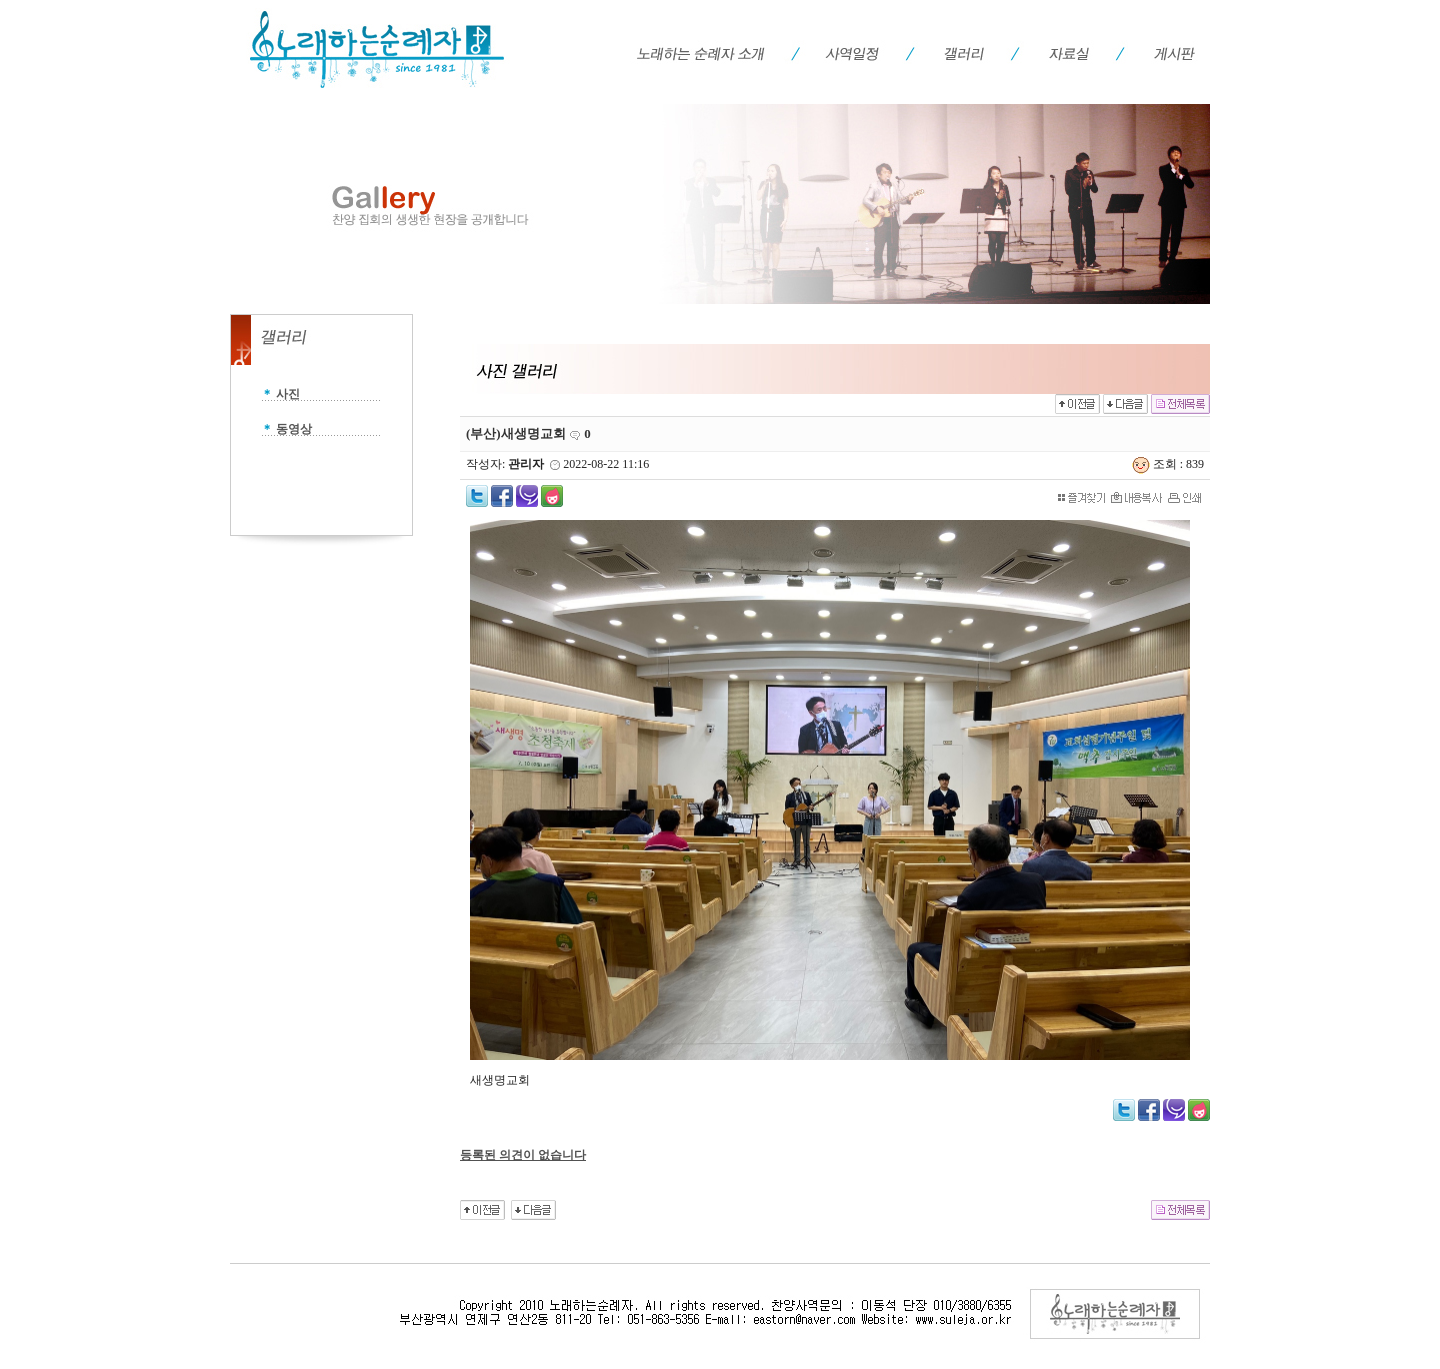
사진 (288, 394)
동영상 (294, 429)
